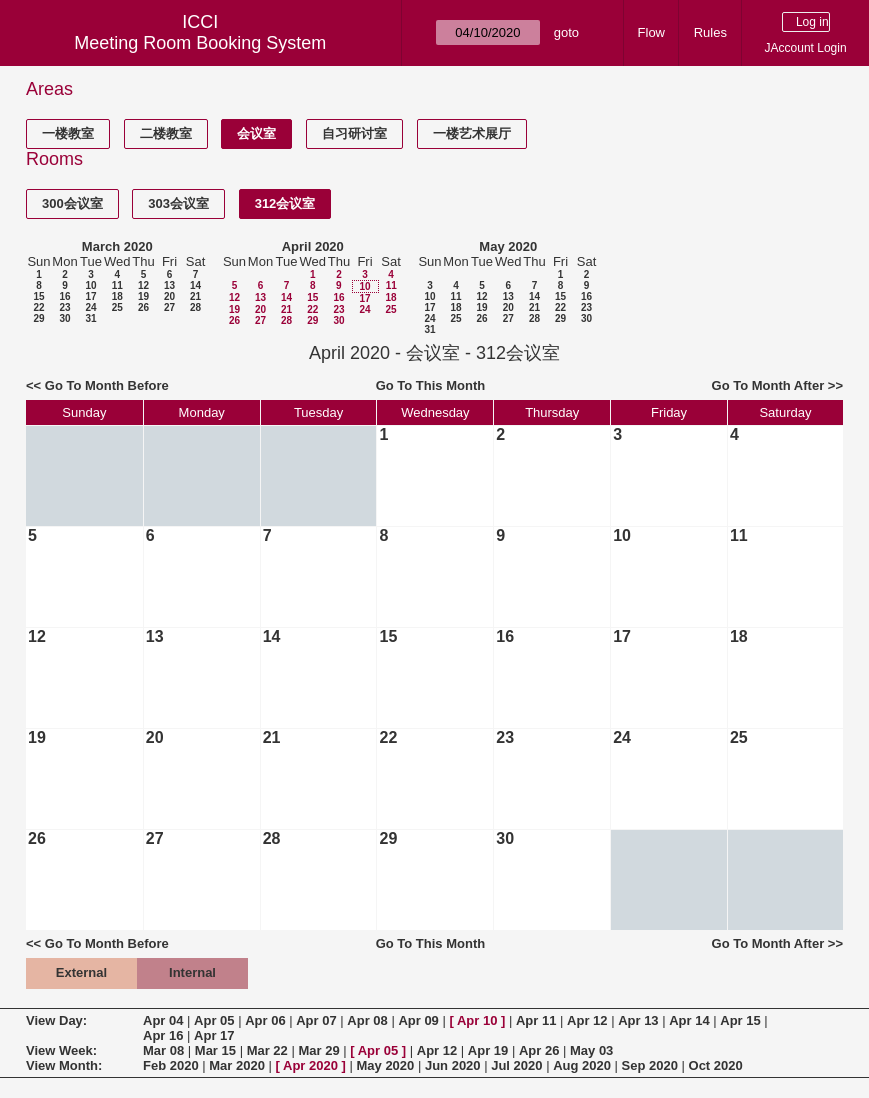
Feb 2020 (171, 1065)
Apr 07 (316, 1020)
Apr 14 (689, 1020)
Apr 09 (418, 1020)
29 (38, 318)
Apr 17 (214, 1035)
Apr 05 (214, 1020)
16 (64, 296)
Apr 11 (536, 1020)
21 (195, 296)
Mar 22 (267, 1050)
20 (169, 296)
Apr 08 (367, 1020)
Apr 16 (163, 1035)
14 (195, 285)
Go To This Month (431, 385)
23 (64, 307)
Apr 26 (539, 1050)
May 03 (591, 1050)
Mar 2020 (237, 1065)
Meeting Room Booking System (200, 43)
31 (90, 318)
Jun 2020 (453, 1065)
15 (38, 296)
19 (143, 296)
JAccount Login (806, 48)
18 (117, 296)
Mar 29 (318, 1050)
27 (169, 307)
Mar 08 (163, 1050)
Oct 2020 (716, 1065)
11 (117, 285)
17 (90, 296)
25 (117, 307)
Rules (710, 32)
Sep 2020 (650, 1065)
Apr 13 (638, 1020)
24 (90, 307)
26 (143, 307)
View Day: (56, 1020)
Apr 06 (265, 1020)
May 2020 (508, 246)
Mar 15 (215, 1050)
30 (64, 318)
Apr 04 (163, 1020)
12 (143, 285)
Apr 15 (740, 1020)
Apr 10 (477, 1020)
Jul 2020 (516, 1065)
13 (169, 285)
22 (38, 307)
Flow (651, 32)
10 (90, 285)
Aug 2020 (582, 1065)
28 (195, 307)
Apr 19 (488, 1050)
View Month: (64, 1065)
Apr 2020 (310, 1065)
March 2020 (117, 246)
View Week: (61, 1050)
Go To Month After (768, 385)
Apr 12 (587, 1020)
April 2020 (313, 246)
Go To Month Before (107, 385)
